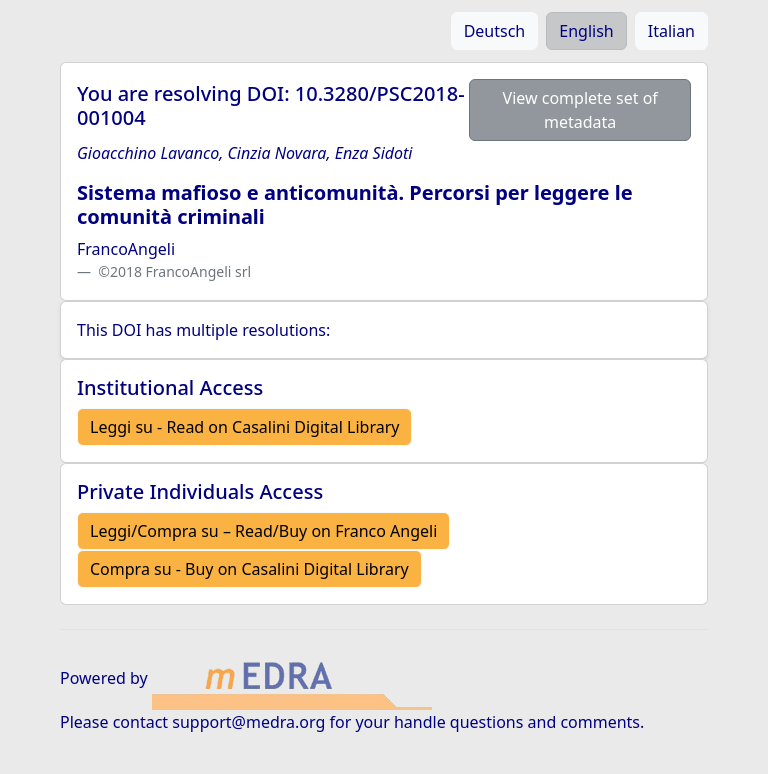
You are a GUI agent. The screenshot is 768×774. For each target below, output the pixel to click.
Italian (671, 31)
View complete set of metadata (580, 110)
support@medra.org (248, 722)
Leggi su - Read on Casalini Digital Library (244, 427)
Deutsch (495, 31)
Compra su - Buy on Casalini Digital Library (249, 569)
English (586, 31)
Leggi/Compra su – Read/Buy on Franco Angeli (263, 531)
